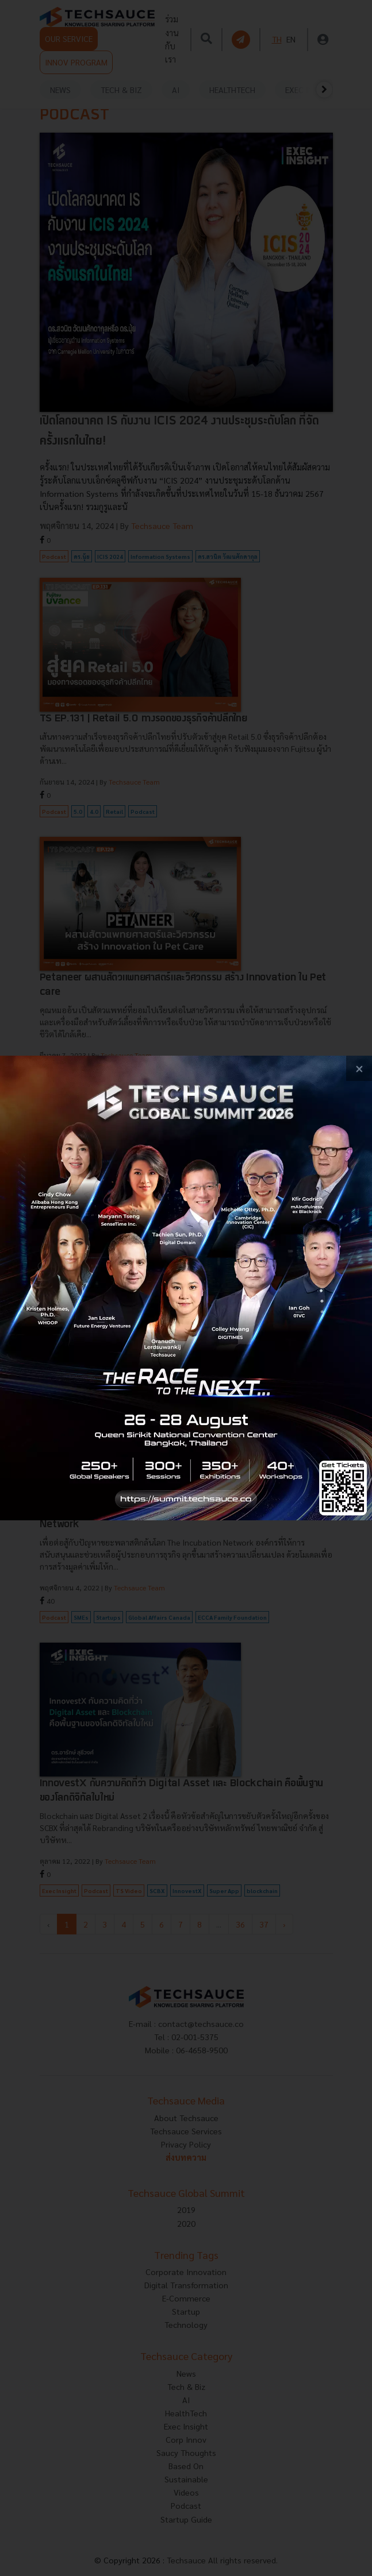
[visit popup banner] (186, 1288)
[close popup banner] (359, 1069)
